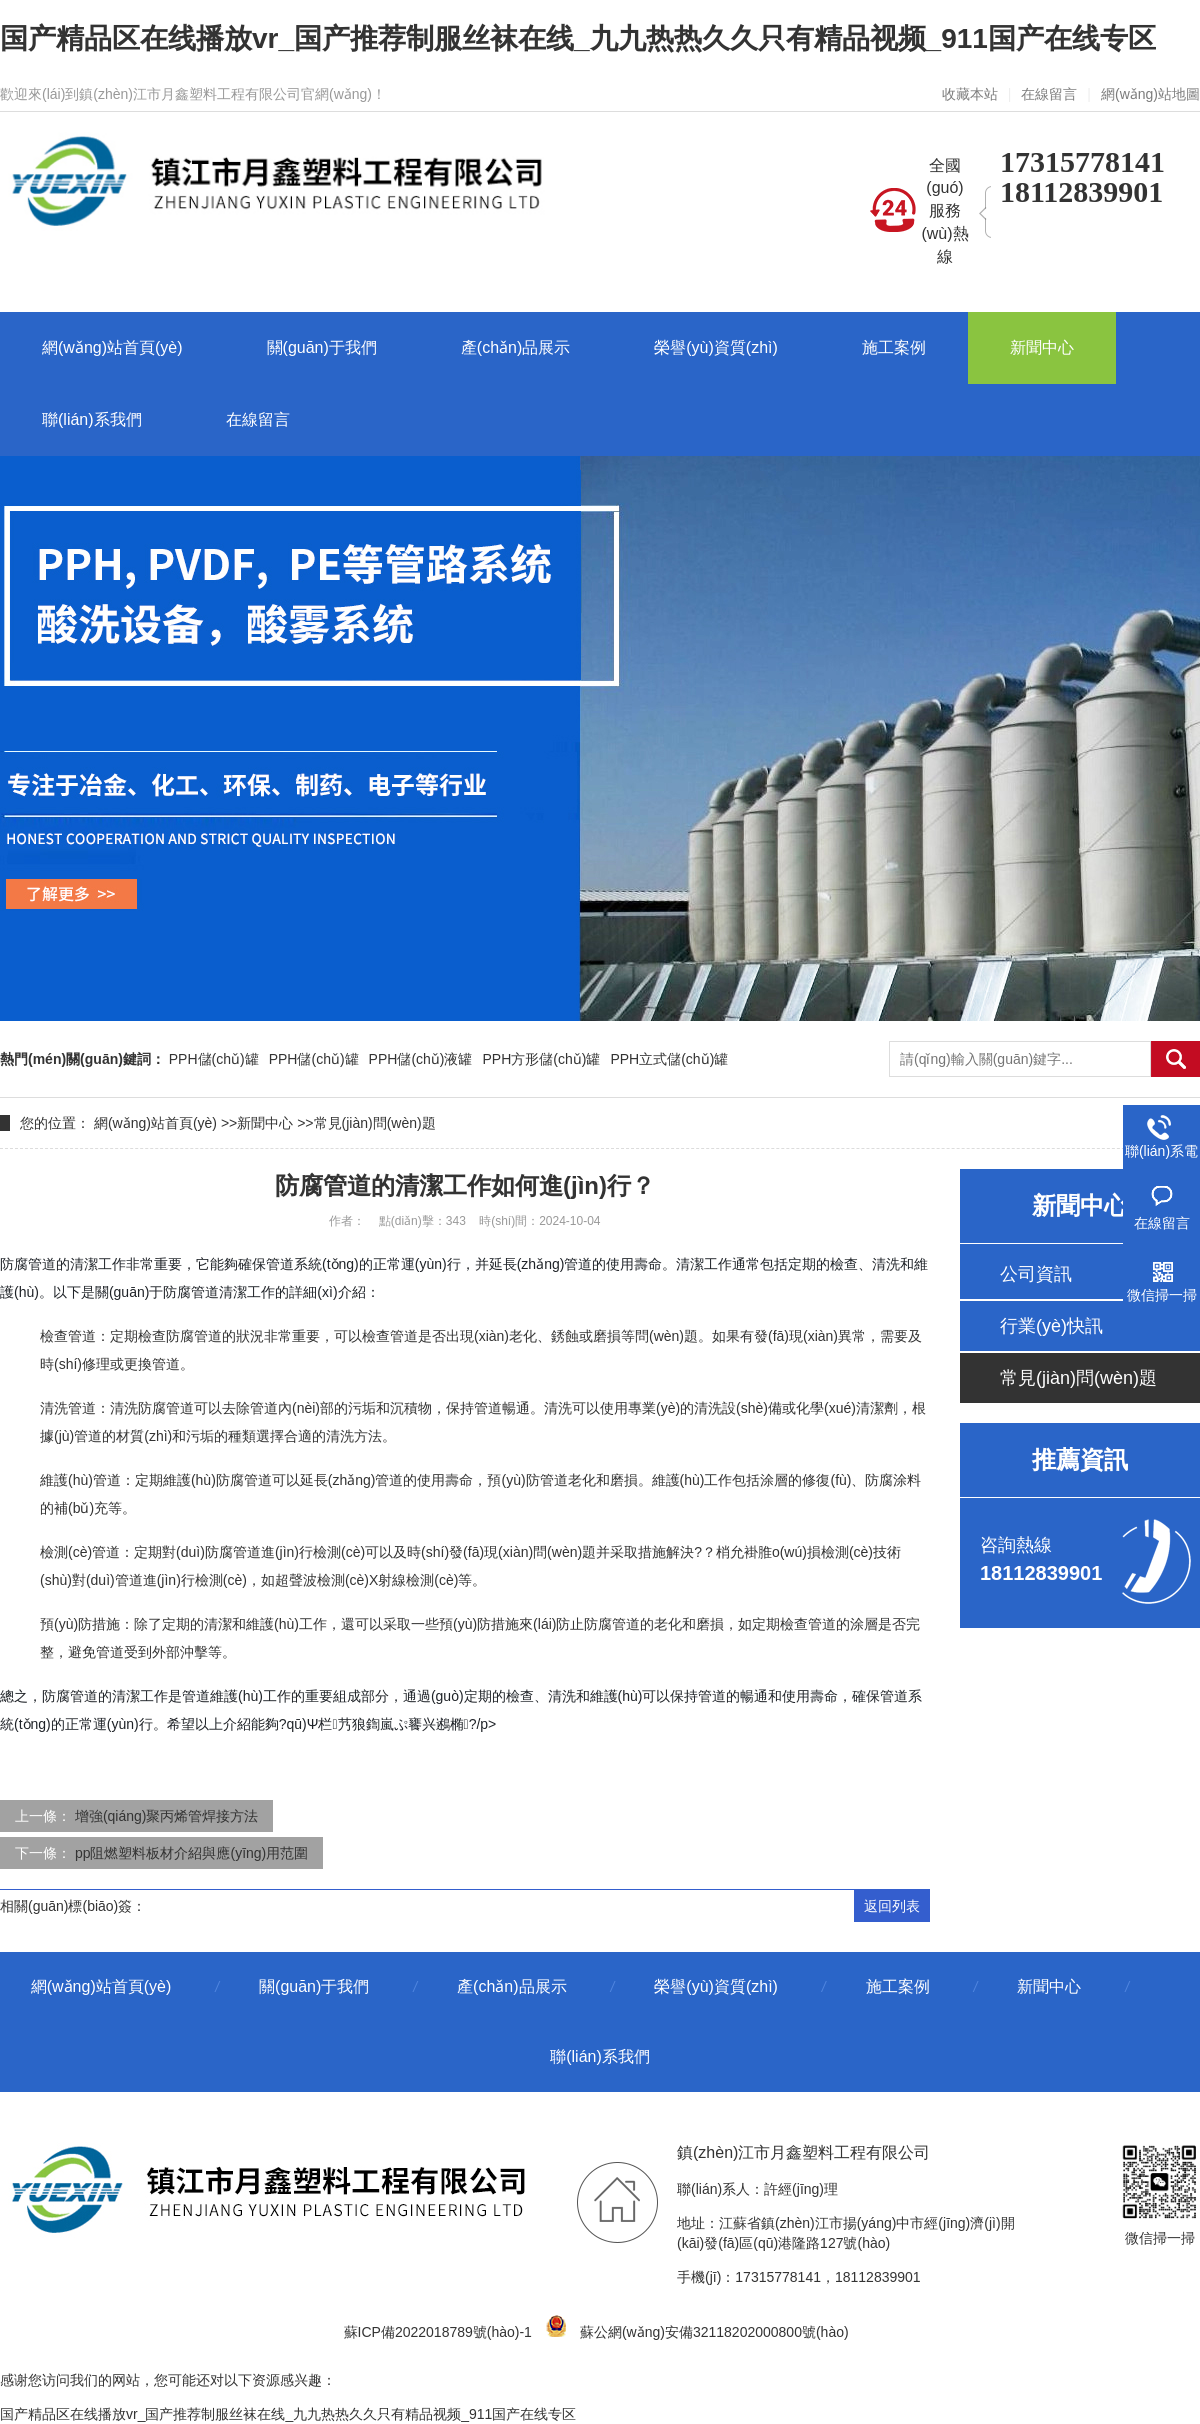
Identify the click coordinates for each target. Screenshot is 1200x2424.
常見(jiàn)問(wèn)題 (375, 1123)
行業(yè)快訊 (1051, 1326)
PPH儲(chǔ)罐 (214, 1059)
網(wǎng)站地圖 (1150, 94)
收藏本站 (970, 94)
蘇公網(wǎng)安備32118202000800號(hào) (701, 2332)
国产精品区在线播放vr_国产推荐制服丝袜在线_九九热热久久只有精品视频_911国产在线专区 (578, 38)
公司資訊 (1036, 1274)
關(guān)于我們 (314, 1986)
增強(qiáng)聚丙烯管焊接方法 (167, 1816)
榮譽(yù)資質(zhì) (716, 1986)
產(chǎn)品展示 (511, 1986)
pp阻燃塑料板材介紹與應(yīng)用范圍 (191, 1853)
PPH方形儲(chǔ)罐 (542, 1059)
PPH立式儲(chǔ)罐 (669, 1059)
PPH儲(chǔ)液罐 (421, 1059)
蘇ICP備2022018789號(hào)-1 (438, 2332)
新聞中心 (265, 1123)
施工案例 (898, 1986)
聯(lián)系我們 (600, 2056)
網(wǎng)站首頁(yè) (155, 1123)
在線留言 (1049, 94)
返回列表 (892, 1906)
